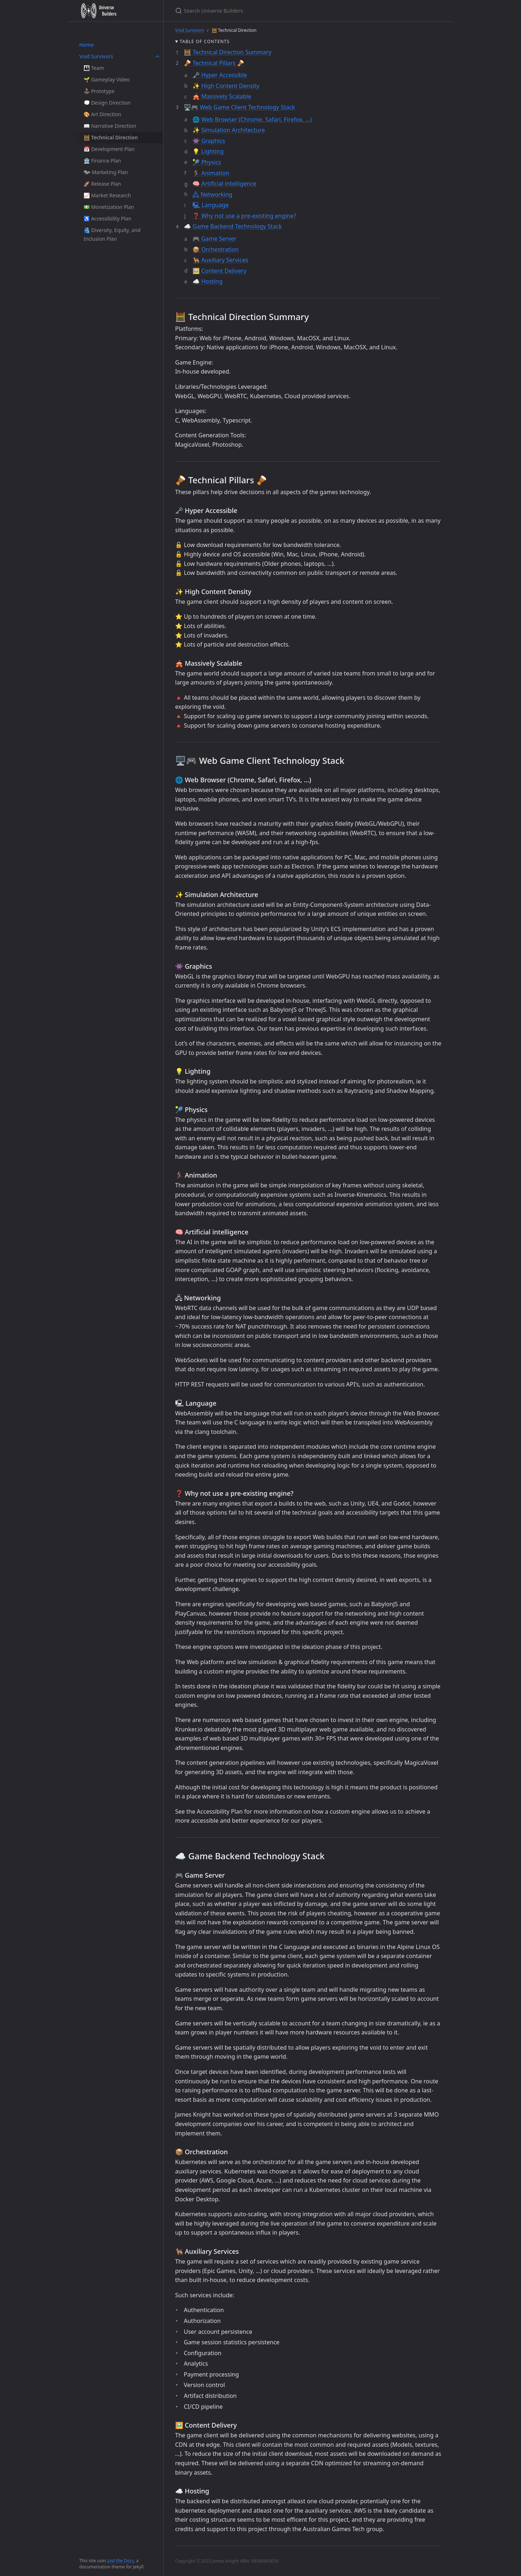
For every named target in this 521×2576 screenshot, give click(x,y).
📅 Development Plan (109, 149)
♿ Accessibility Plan (107, 218)
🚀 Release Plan (102, 183)
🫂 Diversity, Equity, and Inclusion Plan (112, 234)
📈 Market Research (107, 195)
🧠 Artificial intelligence (224, 184)
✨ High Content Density (225, 86)
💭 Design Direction (107, 102)
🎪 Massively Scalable (221, 96)
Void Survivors (96, 56)
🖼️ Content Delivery (219, 271)
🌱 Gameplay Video (107, 79)
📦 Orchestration (215, 249)
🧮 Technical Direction (111, 137)
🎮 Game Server (214, 239)
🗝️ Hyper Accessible (219, 75)
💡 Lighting (208, 151)
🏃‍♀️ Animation (210, 173)
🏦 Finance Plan (102, 160)
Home (86, 44)
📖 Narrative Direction (110, 125)
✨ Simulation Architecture (228, 130)
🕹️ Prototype (99, 91)
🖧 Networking (212, 194)
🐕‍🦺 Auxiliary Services (220, 260)
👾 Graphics (208, 141)
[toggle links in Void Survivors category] (157, 56)
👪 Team (94, 67)
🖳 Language (210, 205)
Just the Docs (120, 2561)
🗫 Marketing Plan (106, 172)
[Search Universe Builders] (260, 10)
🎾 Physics (206, 162)
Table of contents (205, 41)
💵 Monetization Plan (109, 206)
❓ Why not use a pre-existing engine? (244, 216)
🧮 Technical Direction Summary (227, 52)
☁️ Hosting (207, 281)
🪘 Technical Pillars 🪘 (214, 63)
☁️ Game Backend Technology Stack (233, 226)
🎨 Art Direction (102, 114)
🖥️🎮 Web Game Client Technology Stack (239, 107)
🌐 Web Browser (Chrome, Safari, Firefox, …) (252, 119)
